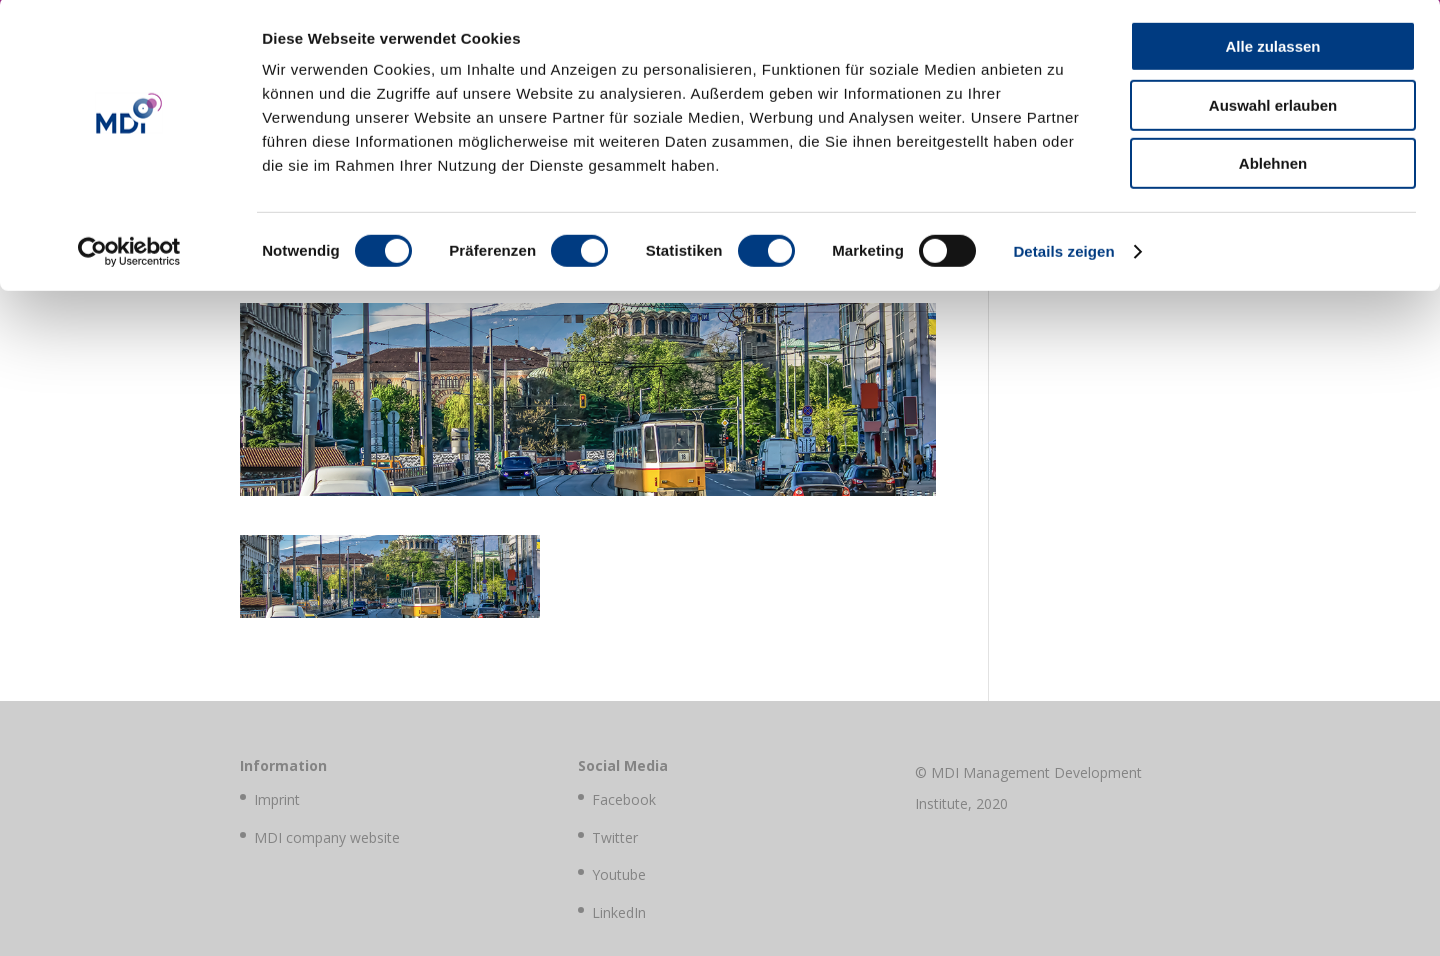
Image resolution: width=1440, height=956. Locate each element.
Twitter (615, 837)
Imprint (277, 799)
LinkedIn (619, 912)
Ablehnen (1273, 166)
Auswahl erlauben (1273, 108)
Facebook (624, 799)
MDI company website (327, 837)
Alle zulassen (1272, 49)
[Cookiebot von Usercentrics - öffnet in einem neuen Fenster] (129, 255)
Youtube (619, 874)
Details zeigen (1063, 254)
